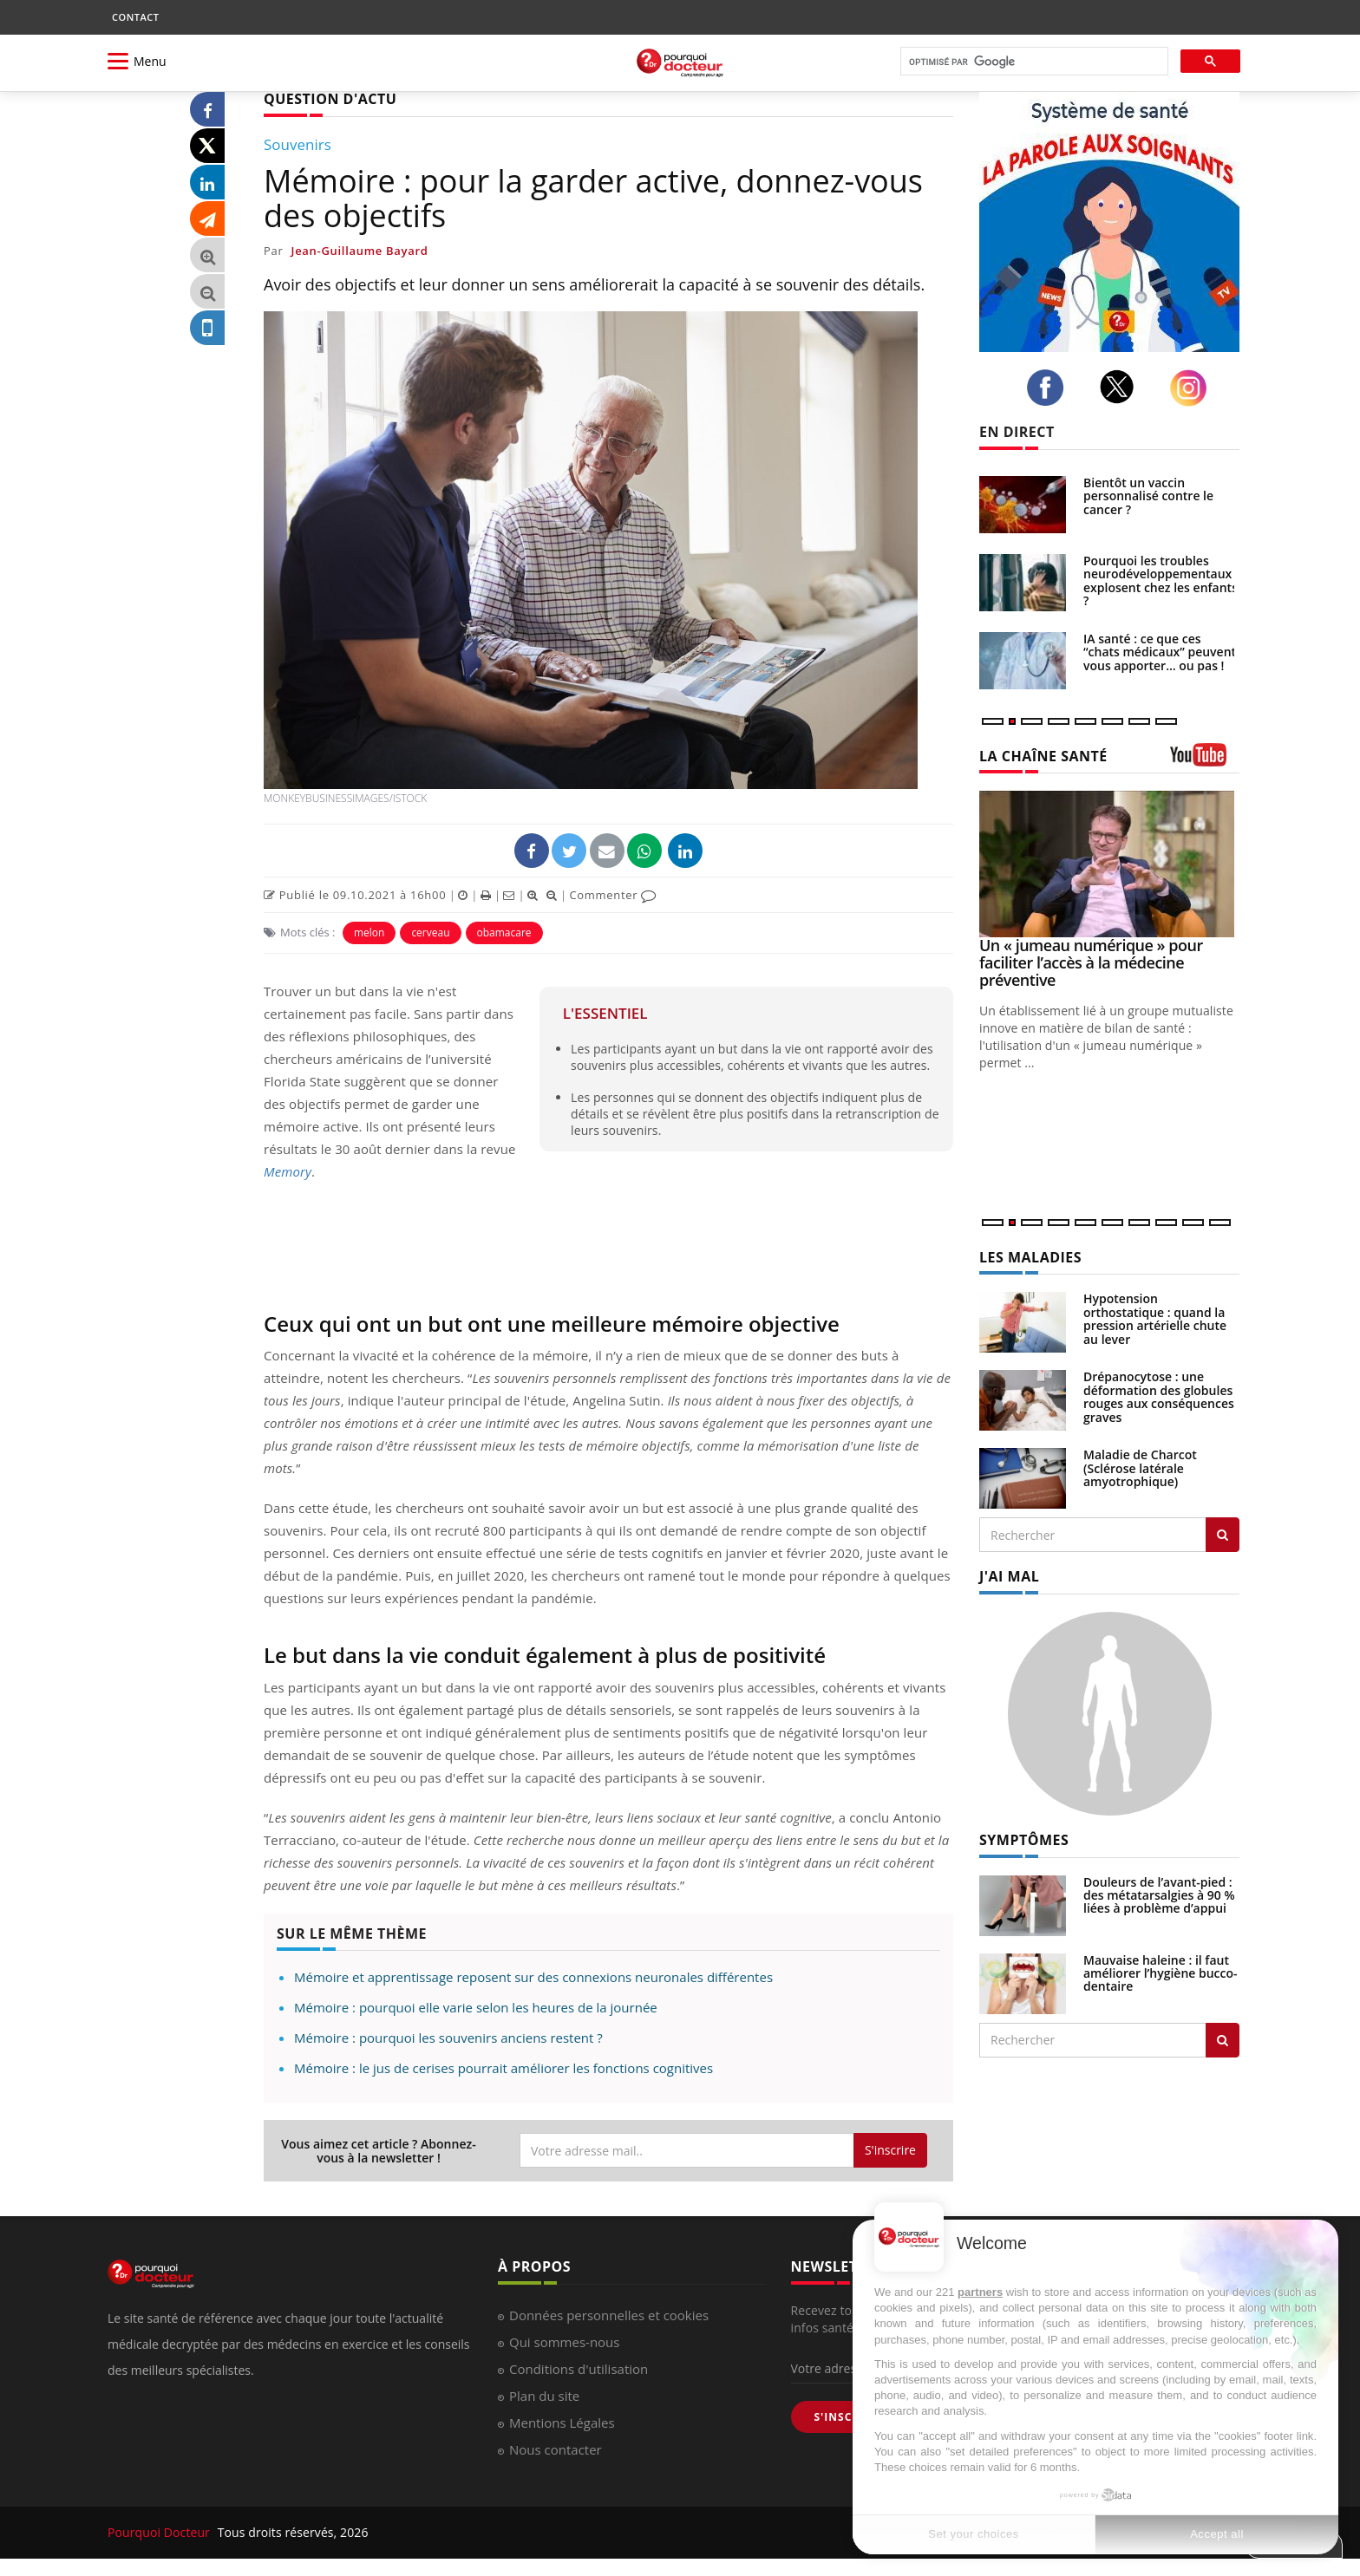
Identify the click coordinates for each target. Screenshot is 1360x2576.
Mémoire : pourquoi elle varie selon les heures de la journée (475, 2007)
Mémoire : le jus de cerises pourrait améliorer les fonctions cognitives (503, 2068)
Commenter (613, 895)
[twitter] (1122, 386)
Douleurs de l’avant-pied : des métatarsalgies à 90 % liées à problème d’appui (1159, 1895)
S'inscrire (890, 2150)
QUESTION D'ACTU (330, 98)
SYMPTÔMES (1024, 1839)
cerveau (430, 932)
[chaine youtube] (1204, 761)
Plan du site (544, 2395)
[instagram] (1193, 388)
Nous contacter (555, 2449)
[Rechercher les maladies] (1222, 1534)
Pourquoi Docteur (160, 2532)
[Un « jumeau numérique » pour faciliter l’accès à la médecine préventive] (1109, 864)
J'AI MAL (1009, 1576)
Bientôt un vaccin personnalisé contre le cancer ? (1148, 496)
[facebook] (1050, 387)
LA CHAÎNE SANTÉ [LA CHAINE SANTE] (1043, 756)
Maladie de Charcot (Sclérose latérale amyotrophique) (1140, 1468)
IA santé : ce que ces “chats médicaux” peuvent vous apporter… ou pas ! (1159, 652)
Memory (287, 1171)
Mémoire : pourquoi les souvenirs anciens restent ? (448, 2037)
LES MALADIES (1030, 1257)
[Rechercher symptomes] (1222, 2040)
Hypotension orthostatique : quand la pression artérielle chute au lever (1154, 1318)
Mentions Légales (562, 2422)
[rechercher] (1032, 62)
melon (369, 932)
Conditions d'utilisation (578, 2368)
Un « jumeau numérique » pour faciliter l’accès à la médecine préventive (1091, 962)
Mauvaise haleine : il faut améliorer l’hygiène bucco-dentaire (1160, 1973)
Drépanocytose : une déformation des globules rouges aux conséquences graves (1158, 1396)
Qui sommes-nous (564, 2342)
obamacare (504, 932)
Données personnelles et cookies (609, 2315)
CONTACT (135, 16)
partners (980, 2292)
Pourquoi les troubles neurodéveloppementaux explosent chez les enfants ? (1160, 580)
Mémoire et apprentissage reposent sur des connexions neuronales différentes (533, 1977)
